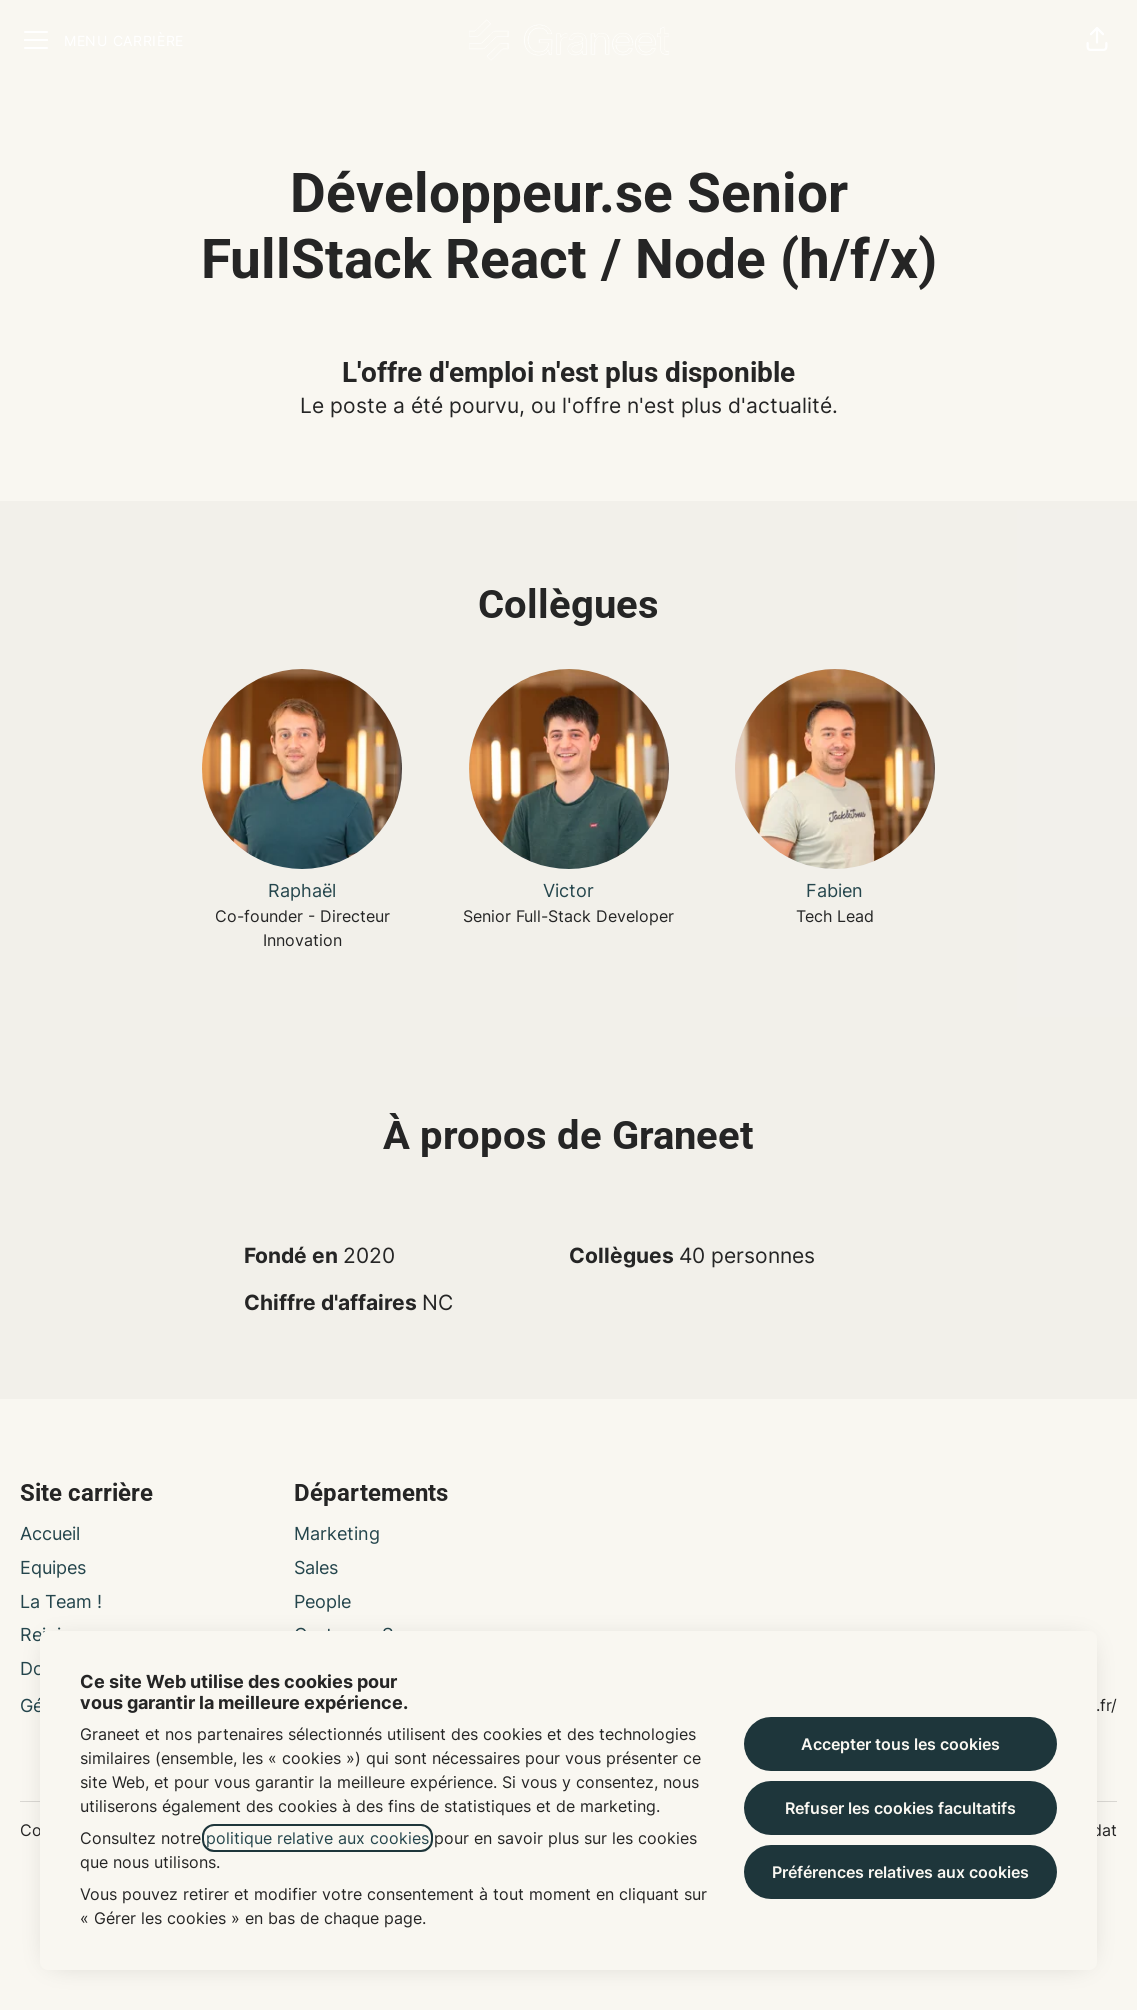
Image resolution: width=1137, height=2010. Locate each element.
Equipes (53, 1567)
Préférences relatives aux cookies (900, 1872)
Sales (316, 1567)
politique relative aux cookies (317, 1838)
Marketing (337, 1533)
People (322, 1601)
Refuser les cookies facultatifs (900, 1808)
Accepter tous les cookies (900, 1744)
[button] (1097, 40)
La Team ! (61, 1601)
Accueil (50, 1533)
